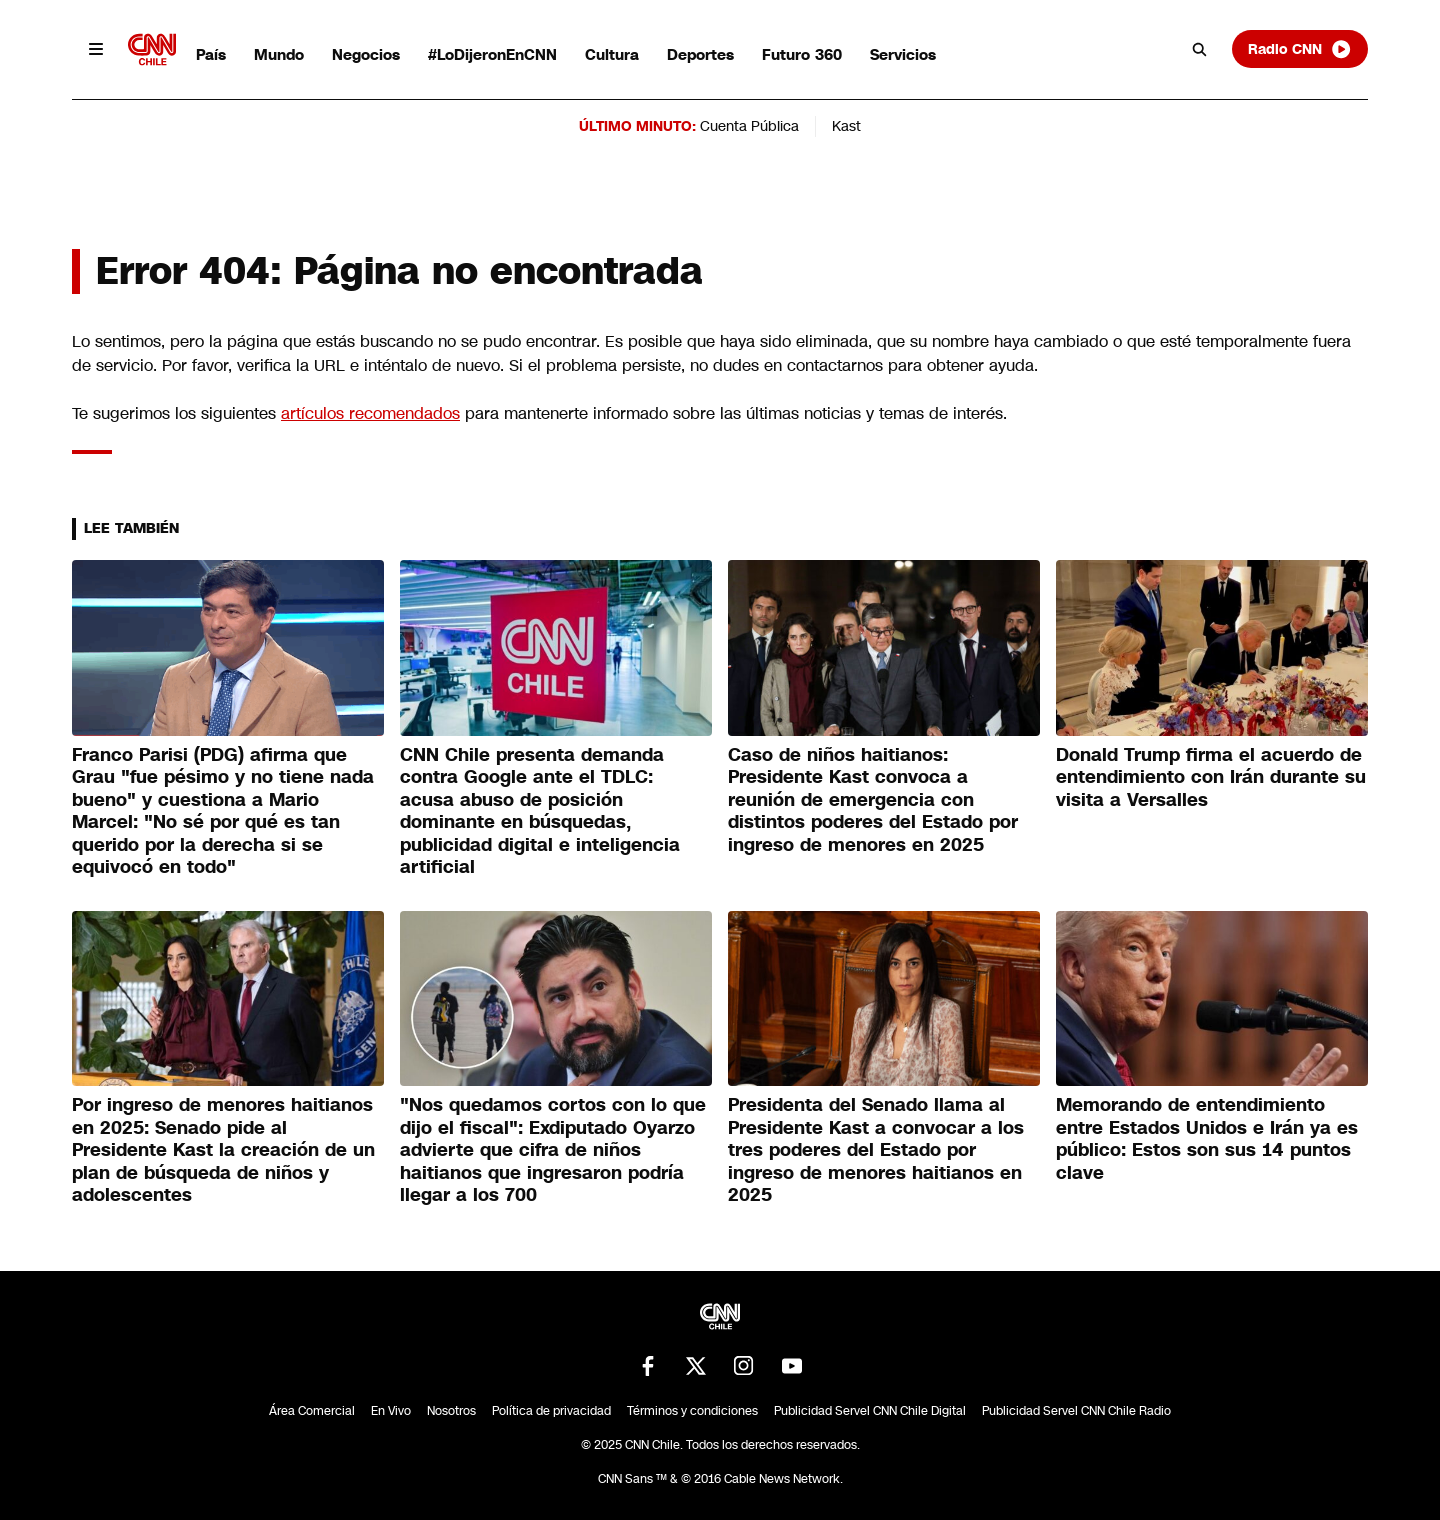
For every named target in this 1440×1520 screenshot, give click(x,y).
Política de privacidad (551, 1411)
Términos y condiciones (692, 1411)
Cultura (612, 54)
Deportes (700, 54)
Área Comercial (312, 1411)
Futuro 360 (802, 54)
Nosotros (451, 1411)
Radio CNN (1300, 49)
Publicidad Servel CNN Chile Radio (1076, 1411)
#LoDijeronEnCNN (492, 54)
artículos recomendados (370, 413)
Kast (846, 126)
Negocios (366, 54)
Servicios (903, 54)
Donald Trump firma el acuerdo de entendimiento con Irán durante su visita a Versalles (1211, 777)
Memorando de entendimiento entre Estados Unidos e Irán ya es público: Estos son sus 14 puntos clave (1207, 1139)
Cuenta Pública (749, 126)
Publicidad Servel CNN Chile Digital (870, 1411)
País (211, 54)
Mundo (279, 54)
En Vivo (391, 1411)
